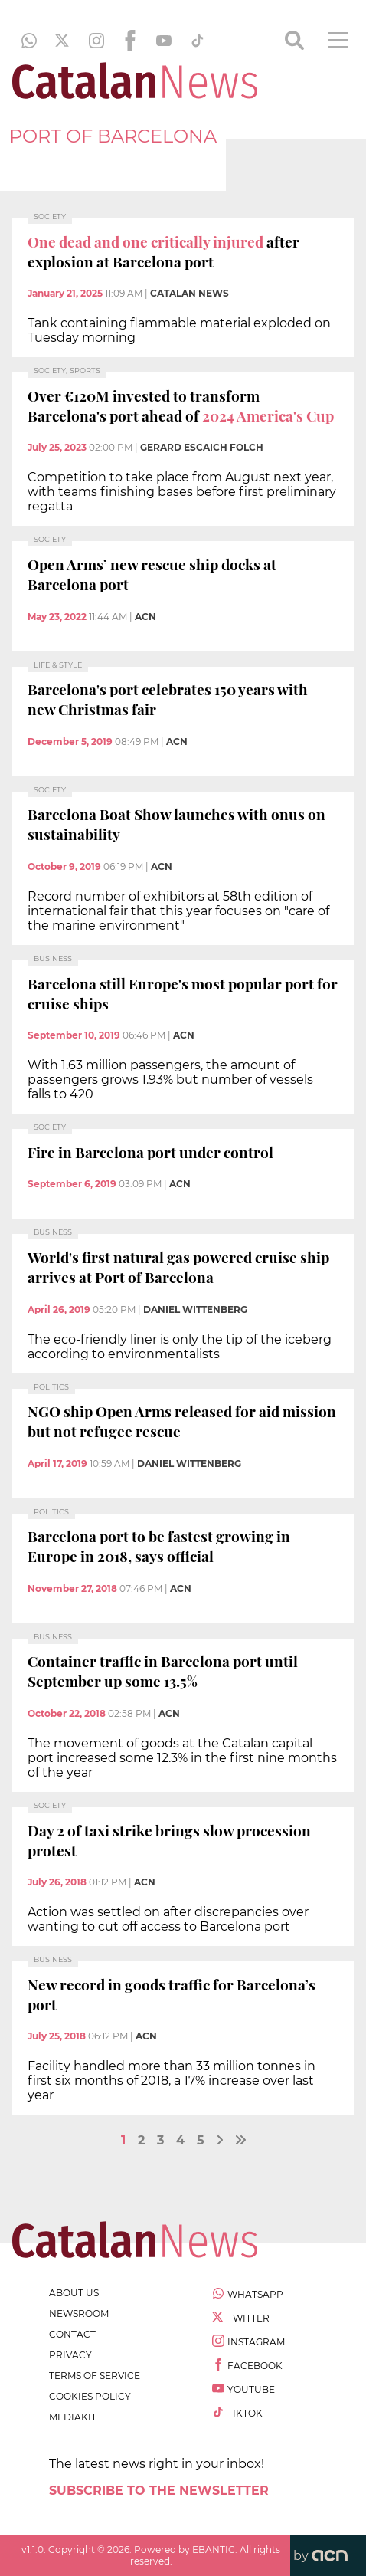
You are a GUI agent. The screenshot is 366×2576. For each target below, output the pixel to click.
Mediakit (72, 2417)
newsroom (79, 2313)
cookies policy (90, 2396)
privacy (70, 2355)
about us (74, 2293)
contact (72, 2334)
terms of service (94, 2375)
